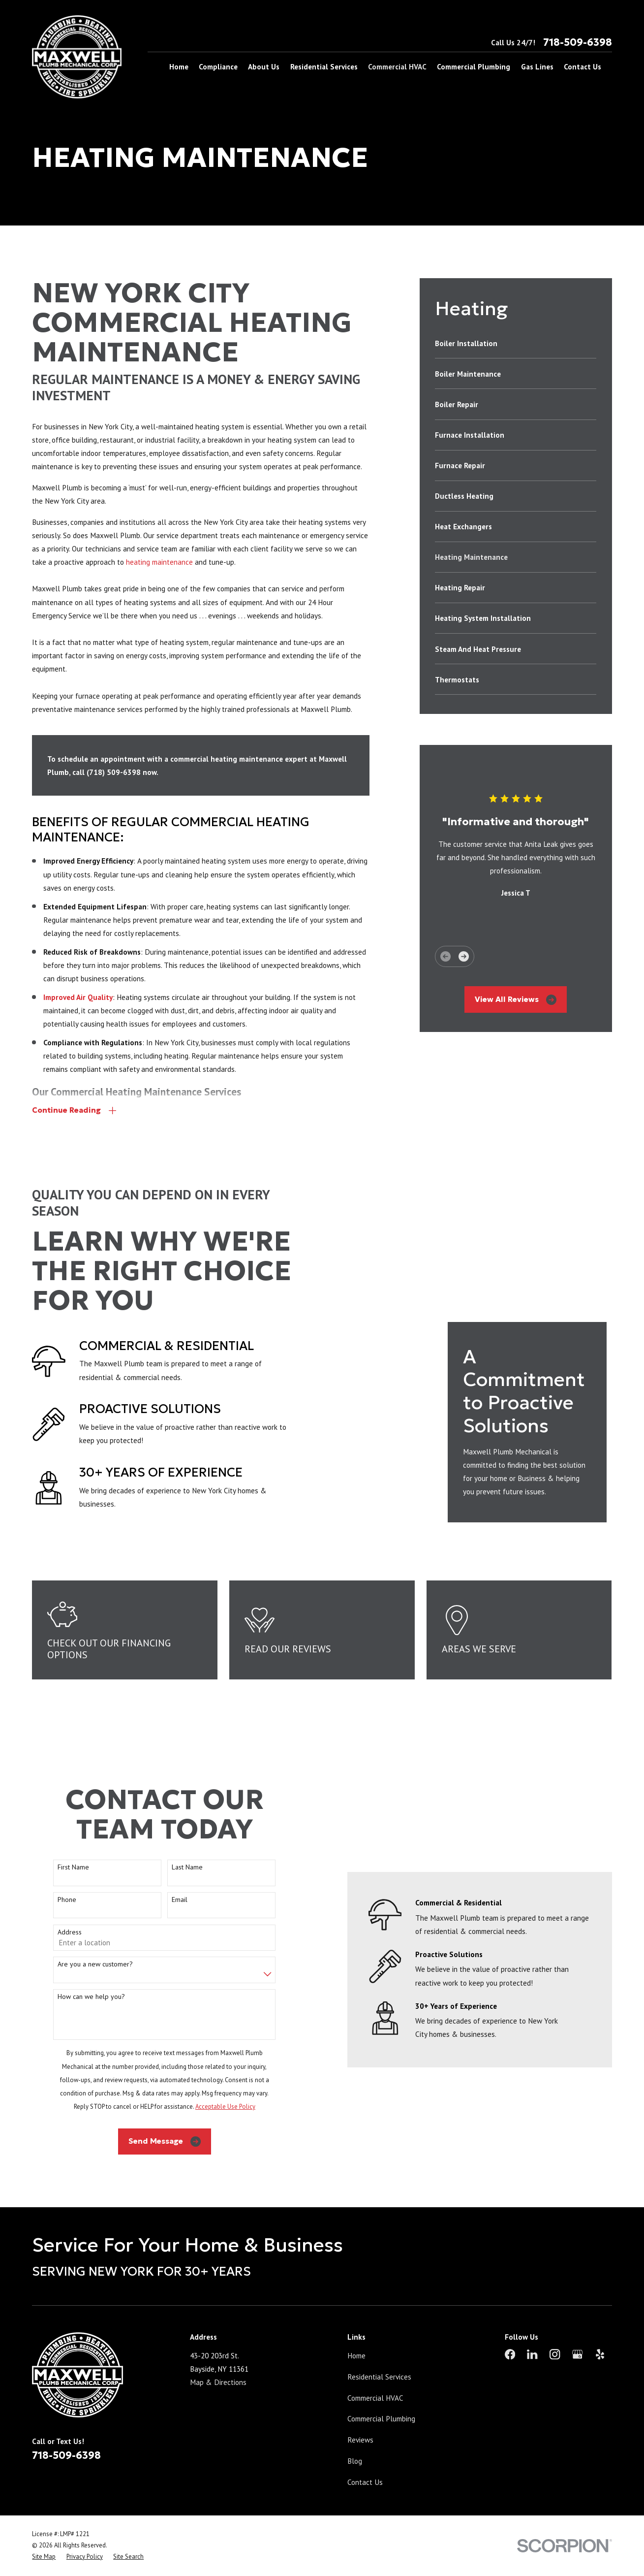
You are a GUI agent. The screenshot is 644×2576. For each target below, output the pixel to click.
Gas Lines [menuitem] (537, 66)
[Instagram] (555, 2320)
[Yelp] (600, 2320)
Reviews (360, 2406)
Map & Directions (218, 2348)
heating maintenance (159, 562)
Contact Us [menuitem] (582, 66)
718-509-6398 (577, 42)
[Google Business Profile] (577, 2320)
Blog (354, 2427)
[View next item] (464, 956)
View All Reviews (515, 1000)
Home (356, 2321)
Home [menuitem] (178, 66)
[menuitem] (515, 343)
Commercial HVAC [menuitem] (397, 66)
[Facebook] (510, 2320)
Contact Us (365, 2448)
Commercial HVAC (375, 2363)
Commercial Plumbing (381, 2384)
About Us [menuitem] (263, 66)
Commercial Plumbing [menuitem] (473, 66)
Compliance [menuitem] (218, 66)
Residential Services (379, 2343)
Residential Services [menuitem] (324, 66)
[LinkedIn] (532, 2320)
